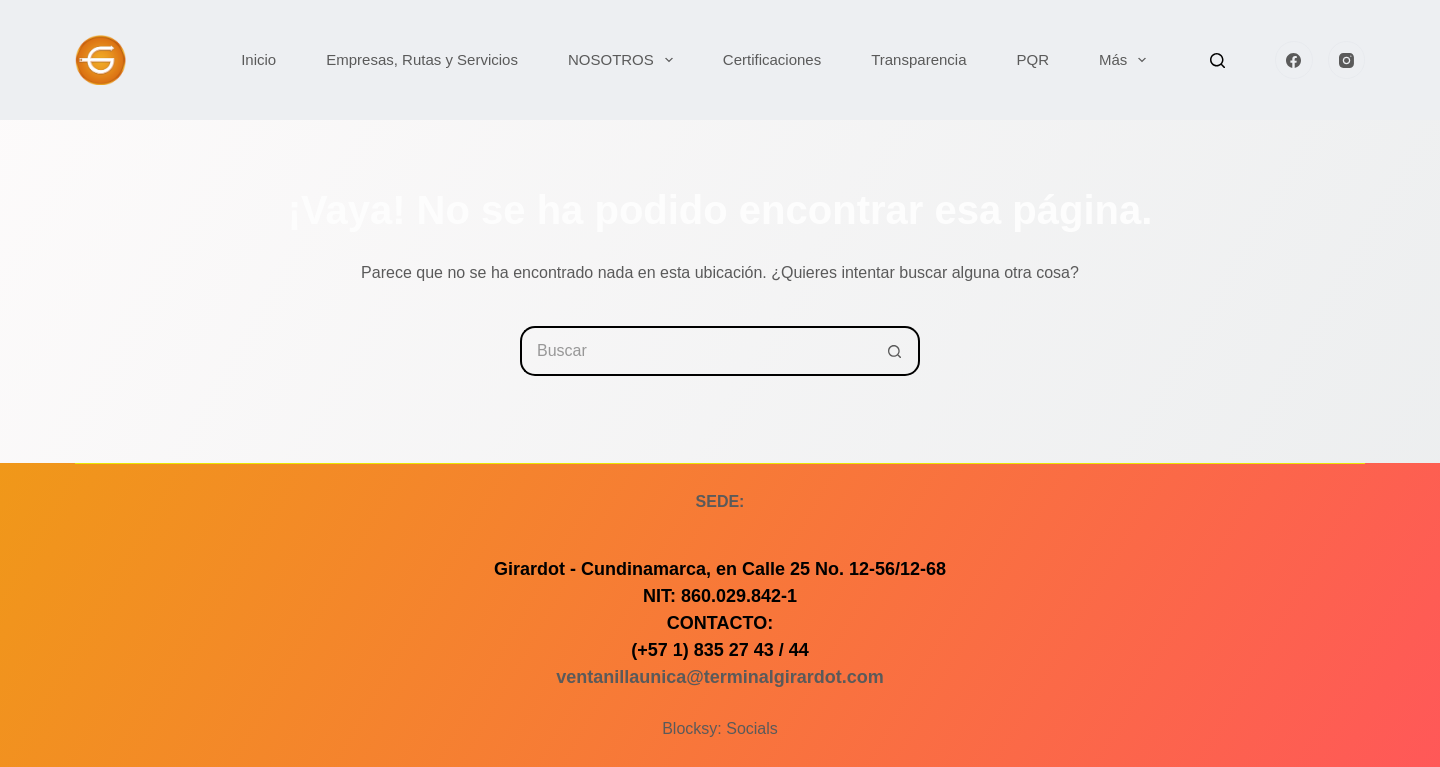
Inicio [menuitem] (258, 59)
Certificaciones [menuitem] (772, 59)
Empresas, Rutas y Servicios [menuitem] (422, 59)
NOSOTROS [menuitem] (624, 60)
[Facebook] (1294, 60)
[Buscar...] (695, 351)
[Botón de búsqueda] (895, 351)
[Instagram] (1347, 60)
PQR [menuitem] (1033, 59)
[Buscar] (1217, 60)
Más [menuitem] (1126, 60)
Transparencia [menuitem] (918, 59)
